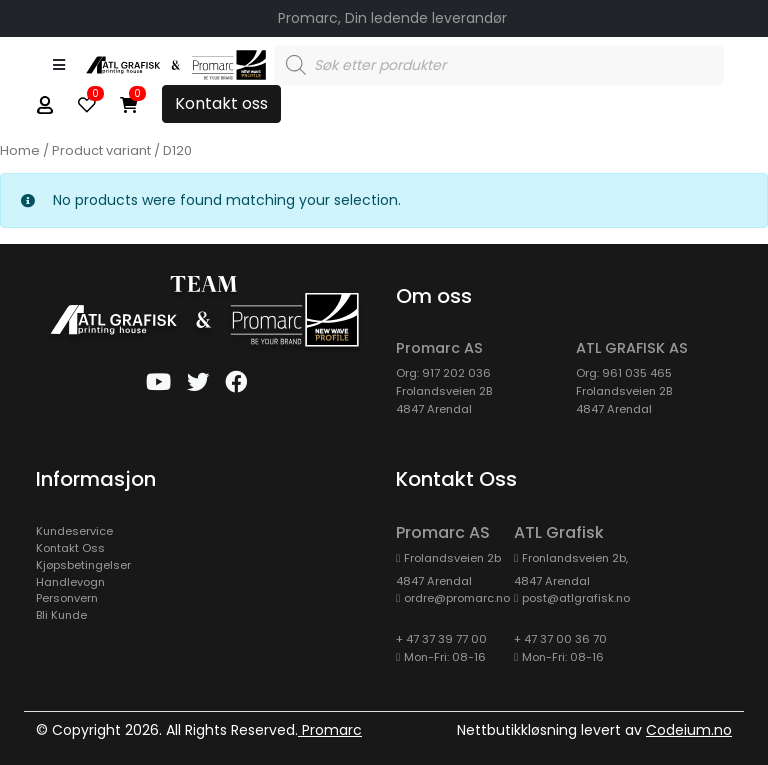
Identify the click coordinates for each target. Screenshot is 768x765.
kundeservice (74, 531)
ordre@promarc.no (457, 598)
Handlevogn (70, 582)
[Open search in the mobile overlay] (499, 65)
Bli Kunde (61, 615)
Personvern (67, 598)
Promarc (330, 730)
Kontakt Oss (70, 548)
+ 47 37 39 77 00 (441, 639)
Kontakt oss (221, 103)
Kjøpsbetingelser (83, 565)
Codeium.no (689, 730)
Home (20, 150)
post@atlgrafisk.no (576, 598)
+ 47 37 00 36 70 (560, 639)
